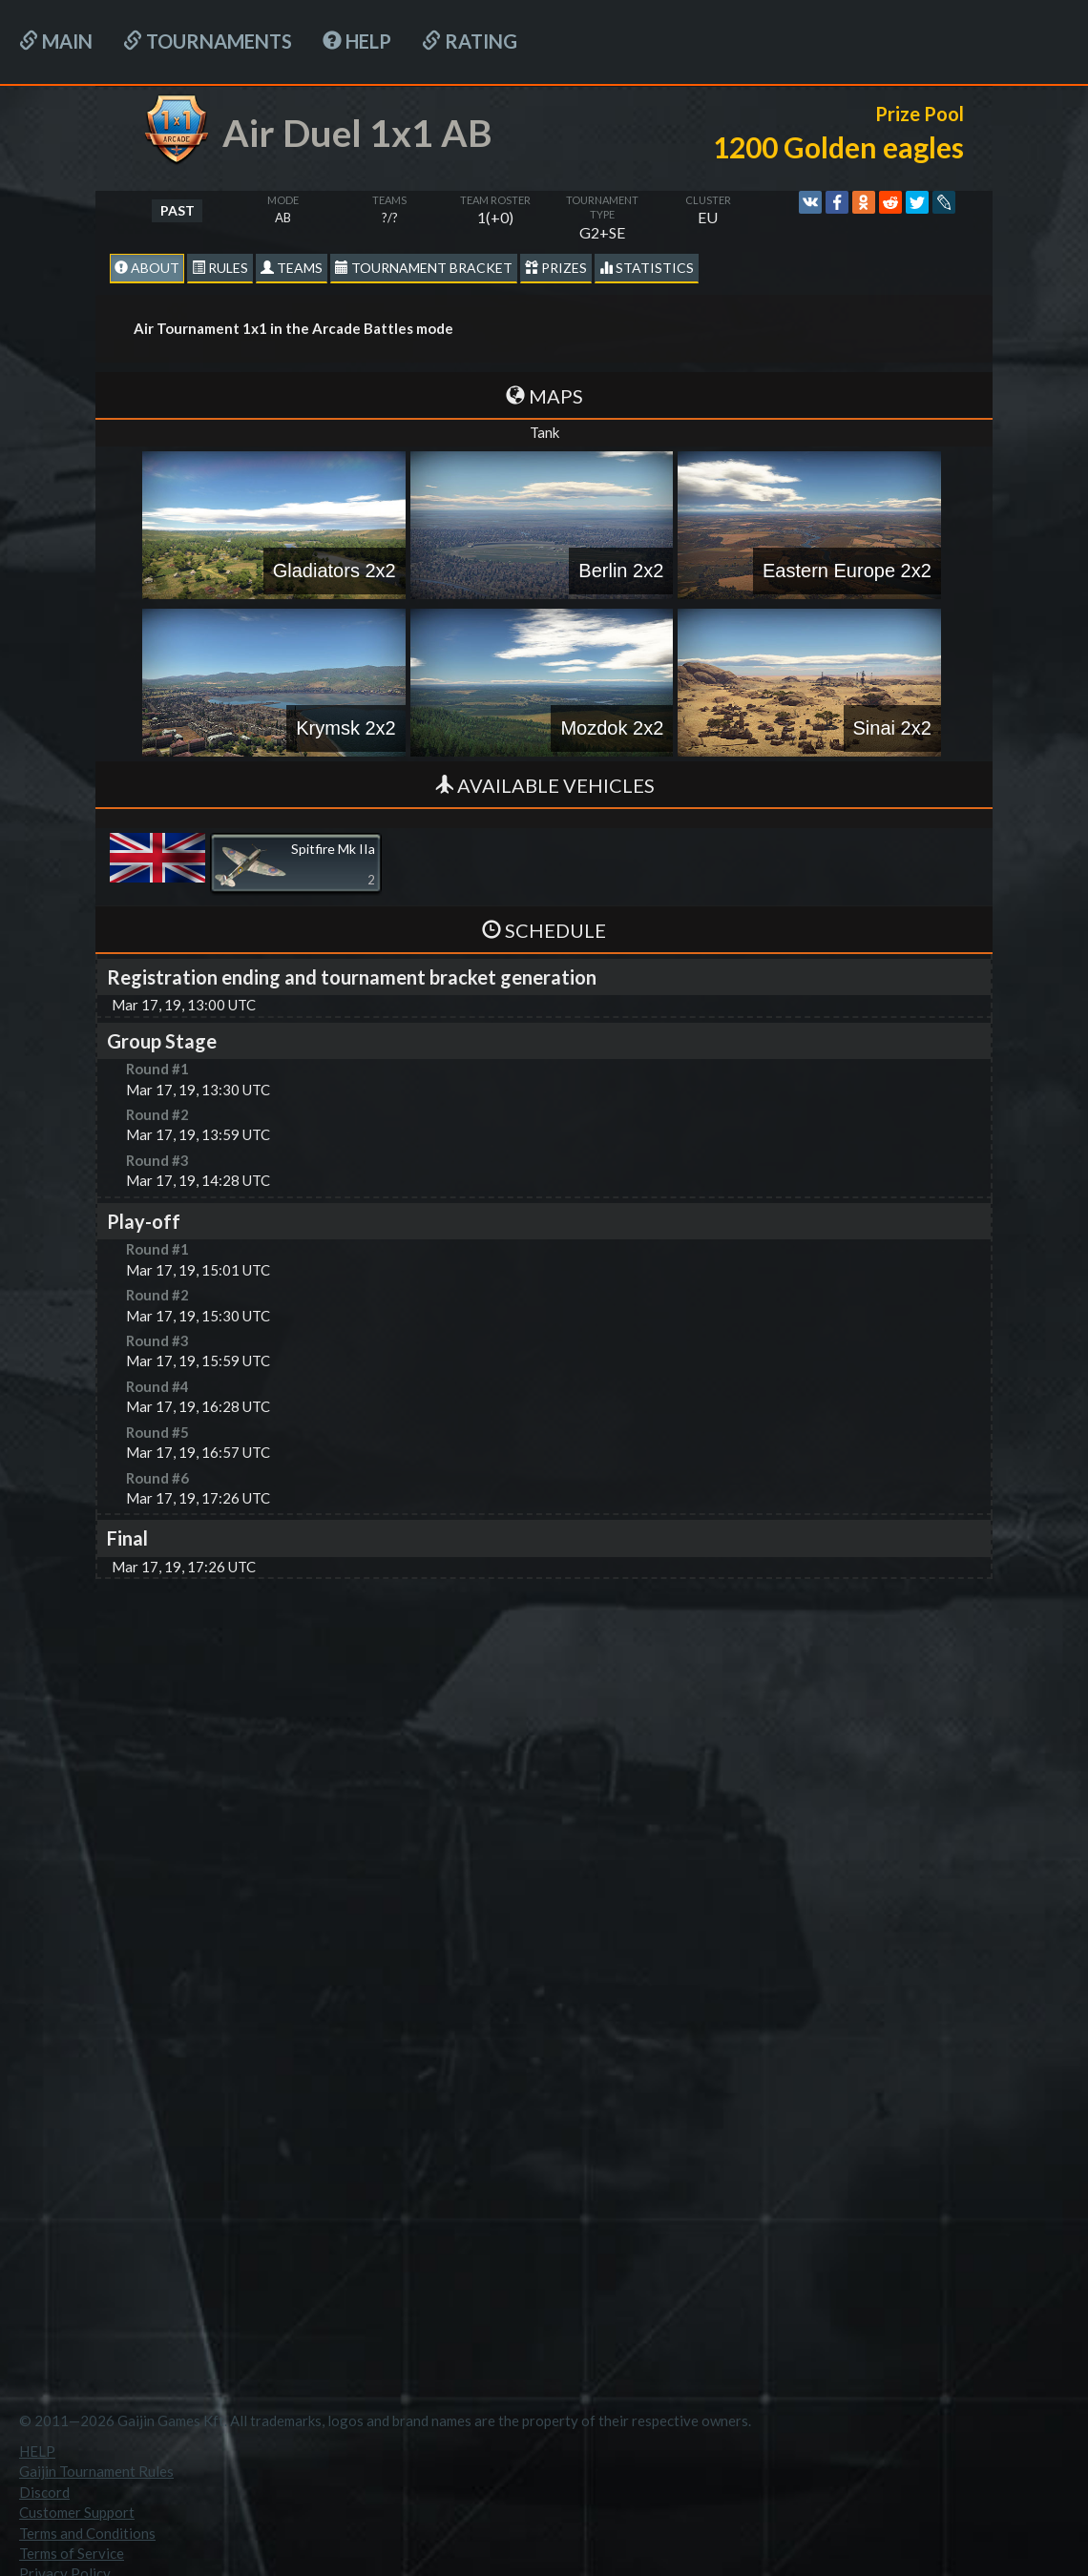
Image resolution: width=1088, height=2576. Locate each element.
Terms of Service (71, 2553)
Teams (292, 268)
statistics (646, 268)
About (147, 268)
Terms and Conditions (87, 2533)
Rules (220, 268)
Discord (44, 2492)
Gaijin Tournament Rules (96, 2471)
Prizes (556, 268)
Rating (469, 41)
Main (56, 41)
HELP (357, 41)
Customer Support (77, 2512)
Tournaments (207, 41)
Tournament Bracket (424, 268)
